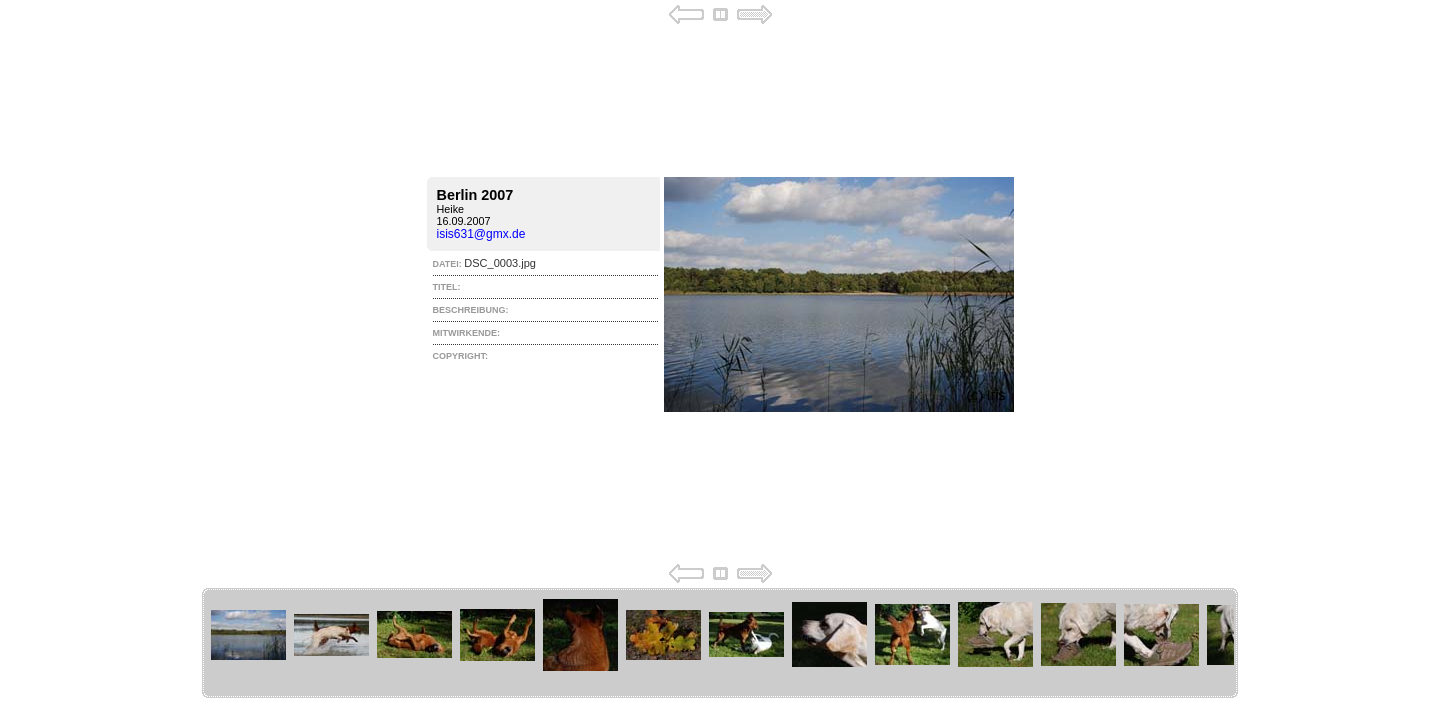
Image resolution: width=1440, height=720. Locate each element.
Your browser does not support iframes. (720, 294)
